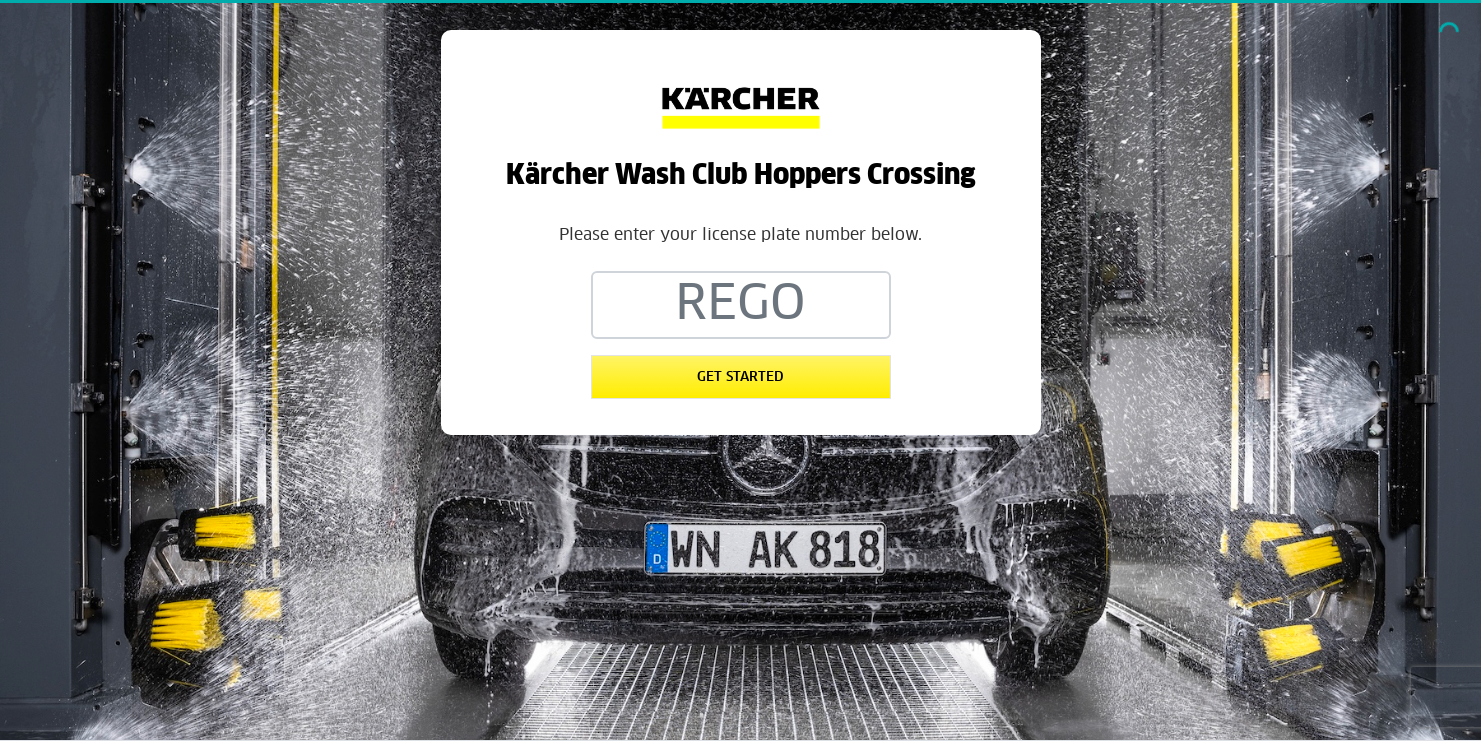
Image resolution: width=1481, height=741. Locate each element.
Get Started (740, 377)
